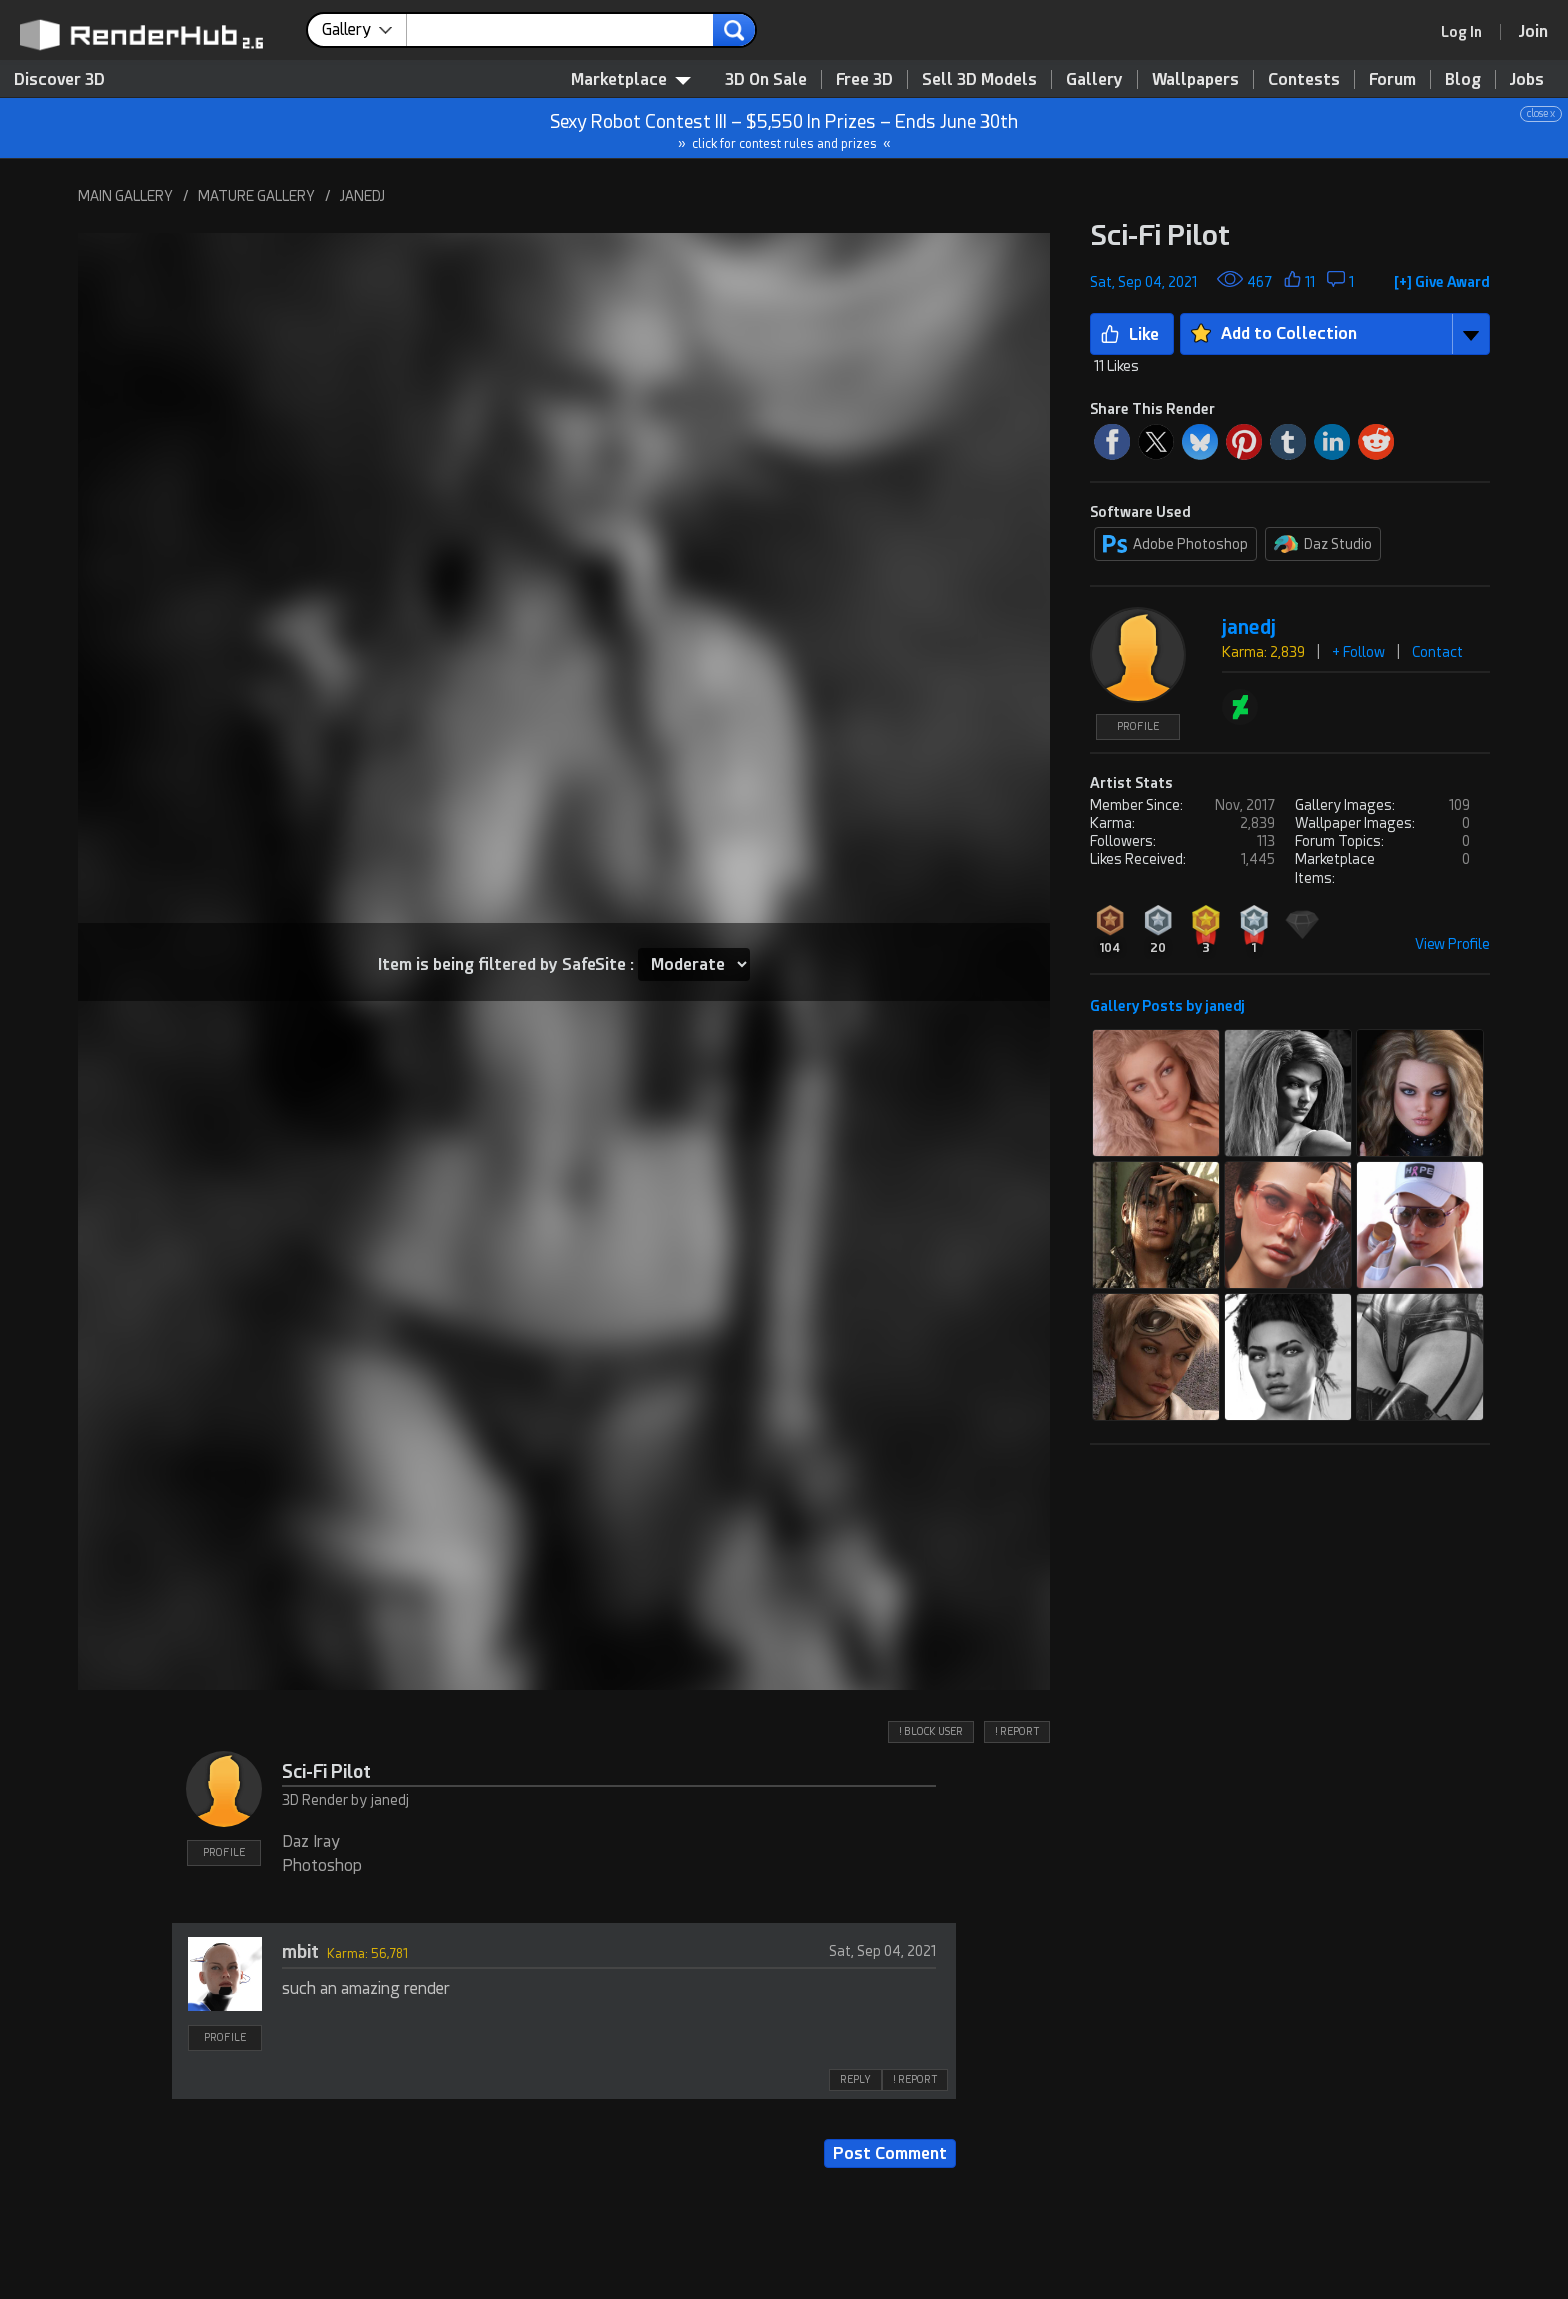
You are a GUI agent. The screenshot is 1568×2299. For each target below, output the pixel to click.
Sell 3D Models (979, 79)
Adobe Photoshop (1175, 544)
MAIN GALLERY (125, 196)
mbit (300, 1951)
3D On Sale (766, 79)
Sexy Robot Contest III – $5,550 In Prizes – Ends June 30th (785, 128)
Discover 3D (59, 79)
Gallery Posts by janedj (1167, 1006)
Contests (1304, 79)
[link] (1468, 32)
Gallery (1094, 79)
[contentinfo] (364, 30)
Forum (1392, 79)
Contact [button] (1437, 652)
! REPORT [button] (1017, 1731)
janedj (1249, 627)
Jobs (1527, 79)
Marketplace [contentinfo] (631, 79)
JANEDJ (362, 196)
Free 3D (864, 79)
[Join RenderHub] (1533, 31)
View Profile (1452, 944)
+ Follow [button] (1358, 652)
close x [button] (1541, 113)
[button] (1442, 278)
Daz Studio (1323, 544)
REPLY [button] (855, 2079)
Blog (1463, 79)
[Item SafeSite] (694, 964)
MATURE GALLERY (256, 196)
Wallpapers (1195, 79)
